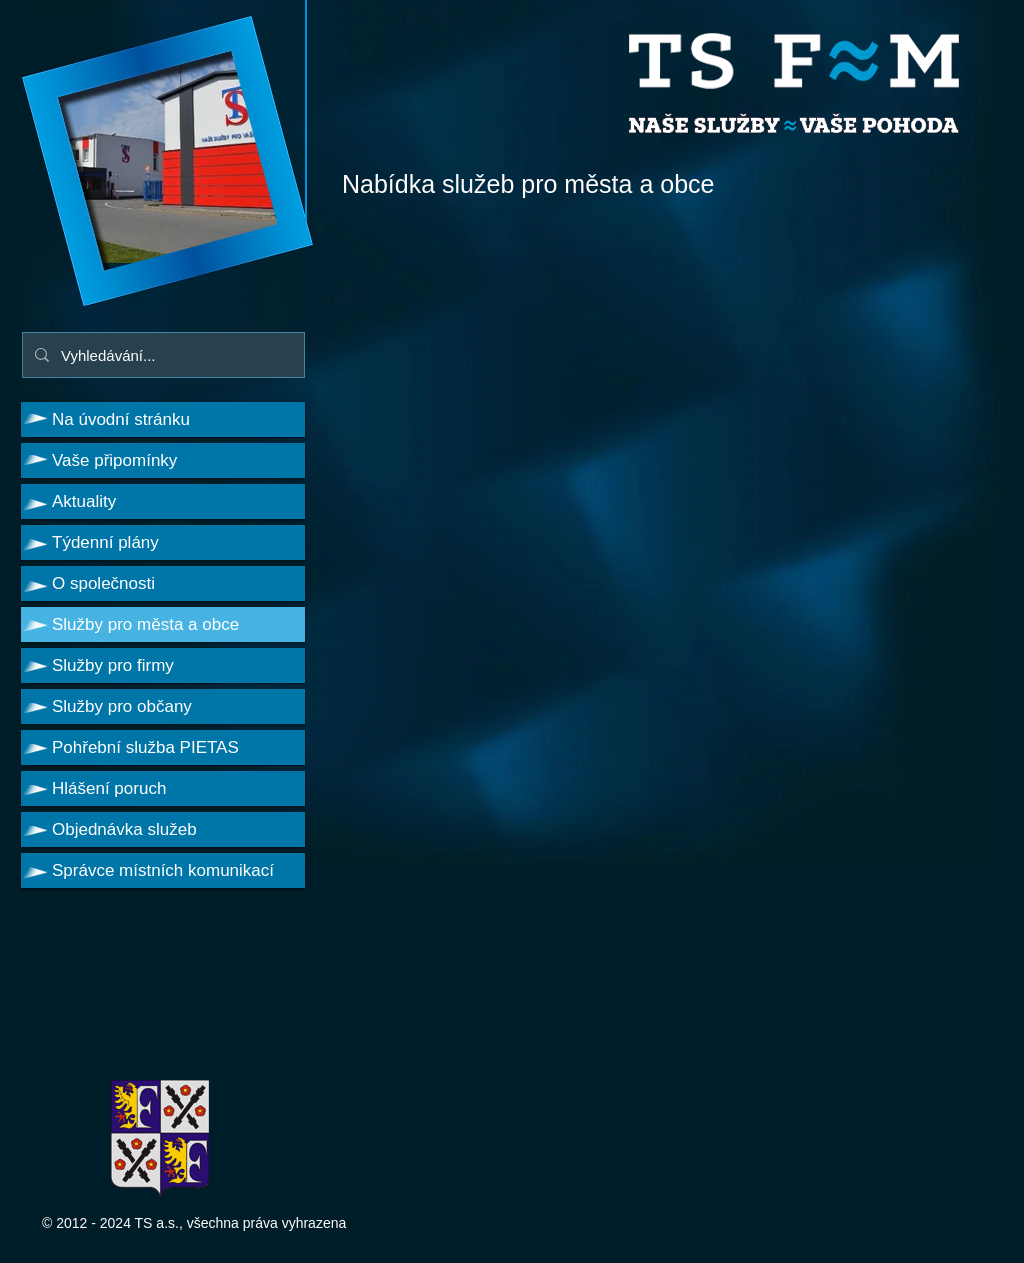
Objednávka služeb (124, 829)
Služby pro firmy (113, 665)
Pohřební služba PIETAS (145, 747)
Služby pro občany (122, 706)
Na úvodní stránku (121, 419)
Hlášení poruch (109, 788)
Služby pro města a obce (145, 624)
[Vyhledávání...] (161, 355)
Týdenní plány (105, 542)
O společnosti (103, 583)
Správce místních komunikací (163, 870)
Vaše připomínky (114, 460)
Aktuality (84, 501)
